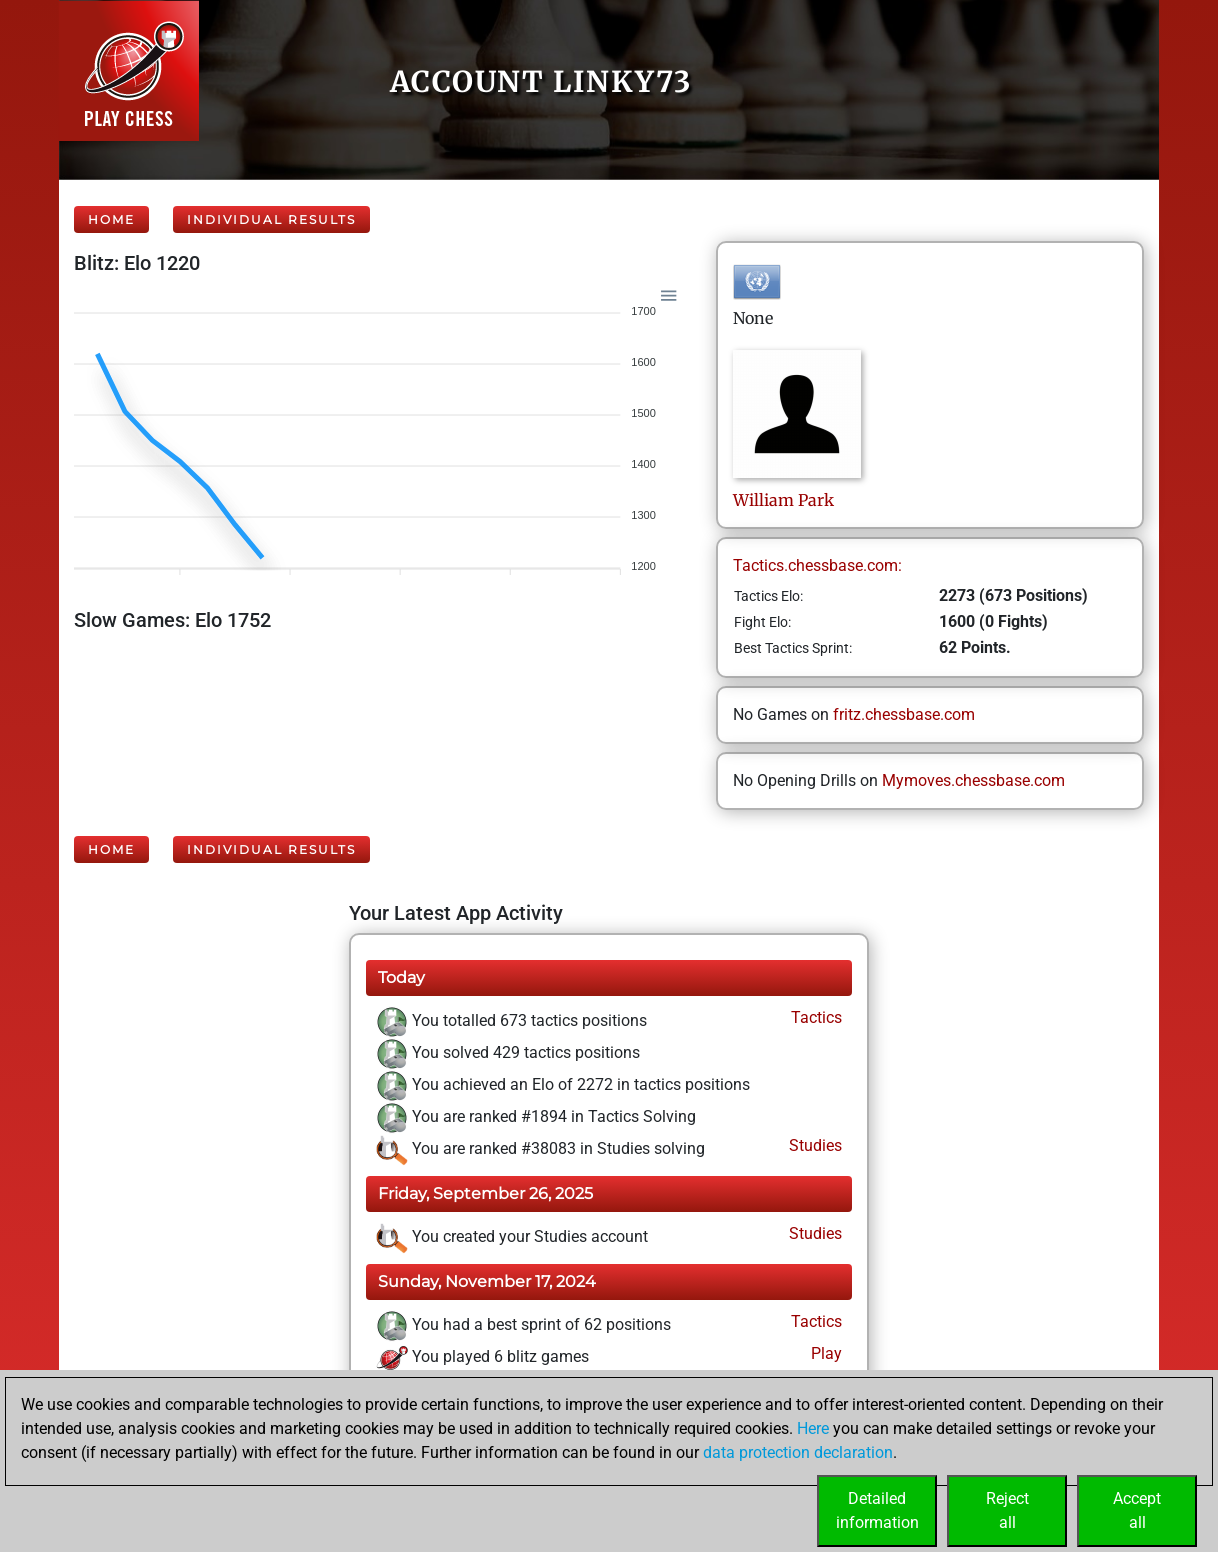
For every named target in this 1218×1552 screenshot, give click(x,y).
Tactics (814, 1017)
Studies (813, 1145)
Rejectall (1007, 1510)
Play (824, 1353)
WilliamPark (783, 500)
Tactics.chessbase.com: (817, 565)
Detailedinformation (877, 1510)
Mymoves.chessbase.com (973, 780)
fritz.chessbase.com (904, 714)
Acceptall (1137, 1510)
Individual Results (271, 219)
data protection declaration (798, 1452)
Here (813, 1428)
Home (111, 219)
